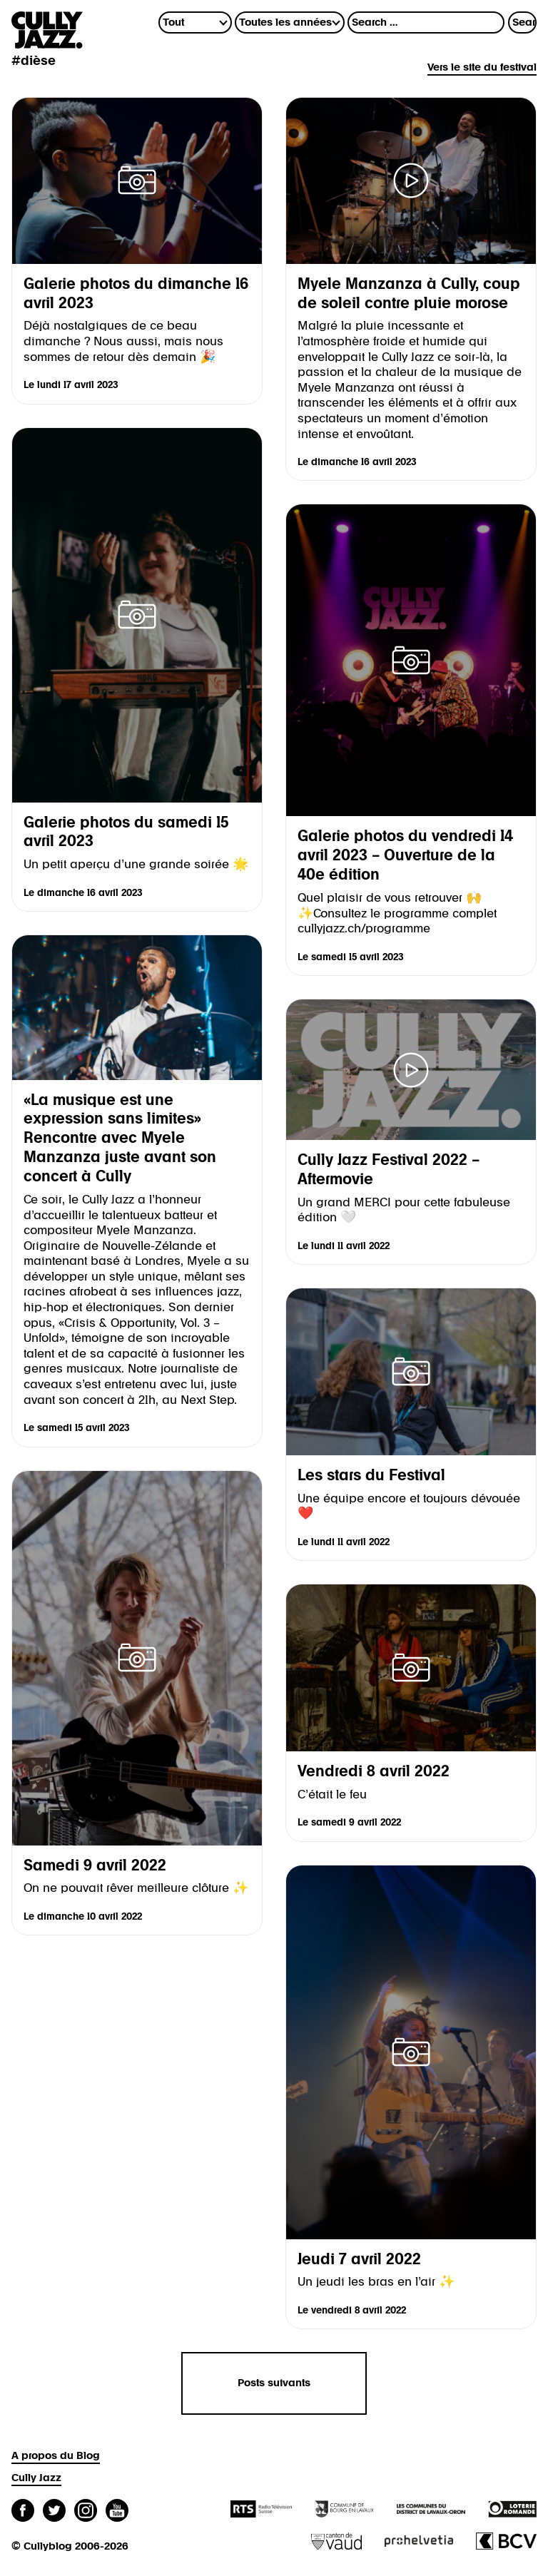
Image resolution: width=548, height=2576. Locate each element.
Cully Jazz (36, 2478)
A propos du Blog (55, 2455)
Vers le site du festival (482, 67)
